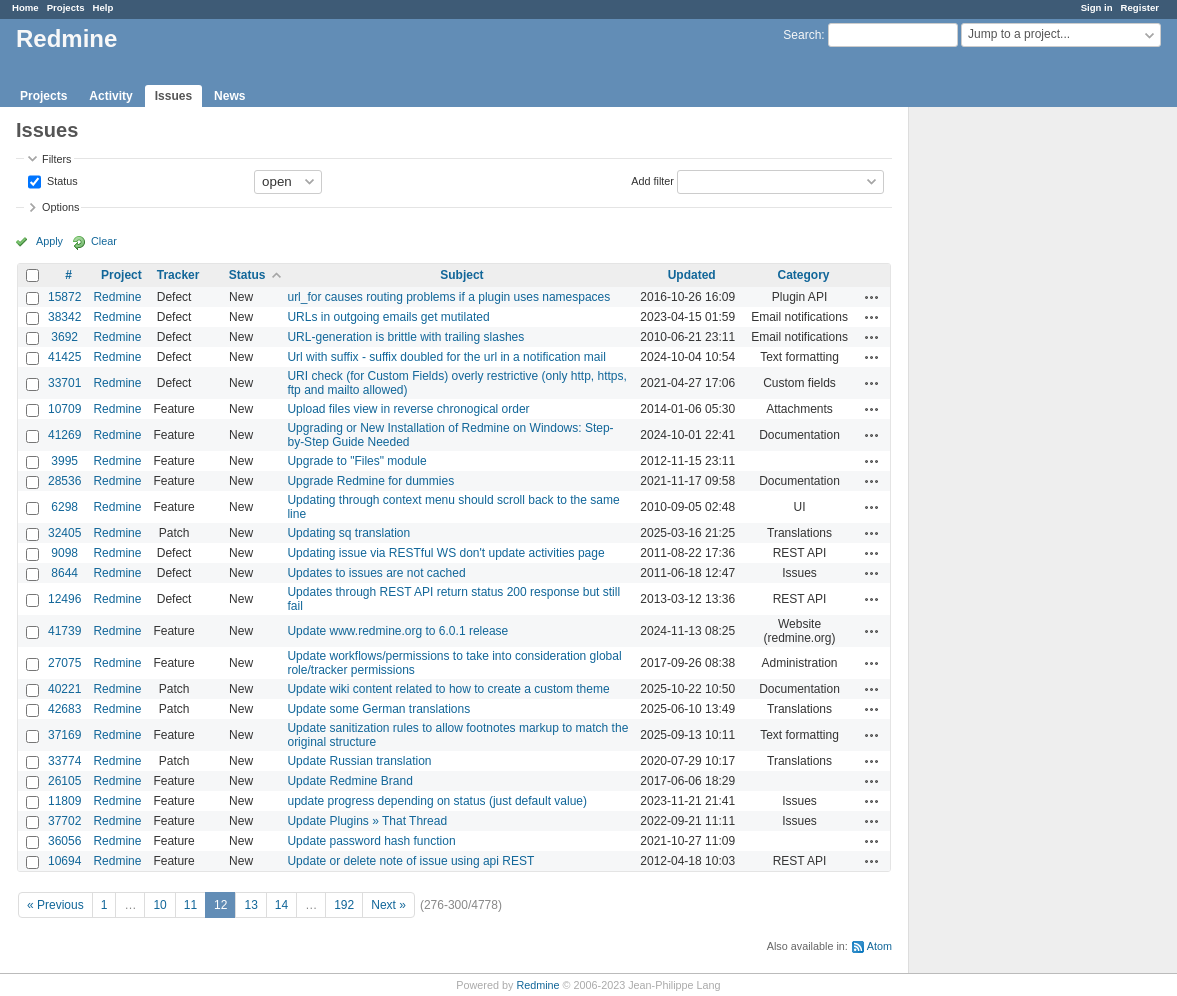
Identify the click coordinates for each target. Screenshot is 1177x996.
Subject (461, 275)
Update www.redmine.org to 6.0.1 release (397, 631)
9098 (64, 553)
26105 (64, 781)
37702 (64, 821)
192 (344, 905)
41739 (64, 631)
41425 (64, 357)
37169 (64, 735)
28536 (64, 481)
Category (804, 275)
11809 (64, 801)
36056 (64, 841)
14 (281, 905)
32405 (64, 533)
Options (60, 207)
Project (121, 275)
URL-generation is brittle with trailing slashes (405, 337)
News (229, 96)
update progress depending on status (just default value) (437, 801)
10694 (64, 861)
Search (802, 35)
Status (61, 180)
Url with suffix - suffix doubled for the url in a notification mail (446, 357)
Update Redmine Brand (349, 781)
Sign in (1097, 7)
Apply (49, 241)
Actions (872, 297)
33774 (64, 761)
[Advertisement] (1009, 421)
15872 (64, 297)
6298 (64, 507)
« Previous (55, 905)
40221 (64, 689)
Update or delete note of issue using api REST (410, 861)
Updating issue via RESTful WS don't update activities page (445, 553)
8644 (64, 573)
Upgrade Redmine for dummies (370, 481)
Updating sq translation (348, 533)
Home (25, 7)
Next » (388, 905)
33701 (64, 383)
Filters (56, 159)
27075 (64, 663)
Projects (66, 7)
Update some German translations (378, 709)
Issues (173, 96)
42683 (64, 709)
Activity (110, 96)
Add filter (652, 180)
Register (1140, 7)
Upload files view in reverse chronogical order (408, 409)
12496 (64, 599)
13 (250, 905)
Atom (879, 946)
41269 (64, 435)
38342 (64, 317)
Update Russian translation (359, 761)
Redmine (117, 297)
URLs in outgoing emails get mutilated (388, 317)
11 (190, 905)
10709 (64, 409)
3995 (64, 461)
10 (159, 905)
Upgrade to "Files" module (356, 461)
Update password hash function (371, 841)
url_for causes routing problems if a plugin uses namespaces (448, 297)
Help (103, 7)
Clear (104, 241)
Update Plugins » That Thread (367, 821)
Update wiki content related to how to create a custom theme (448, 689)
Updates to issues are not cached (376, 573)
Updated (692, 275)
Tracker (178, 275)
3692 (64, 337)
